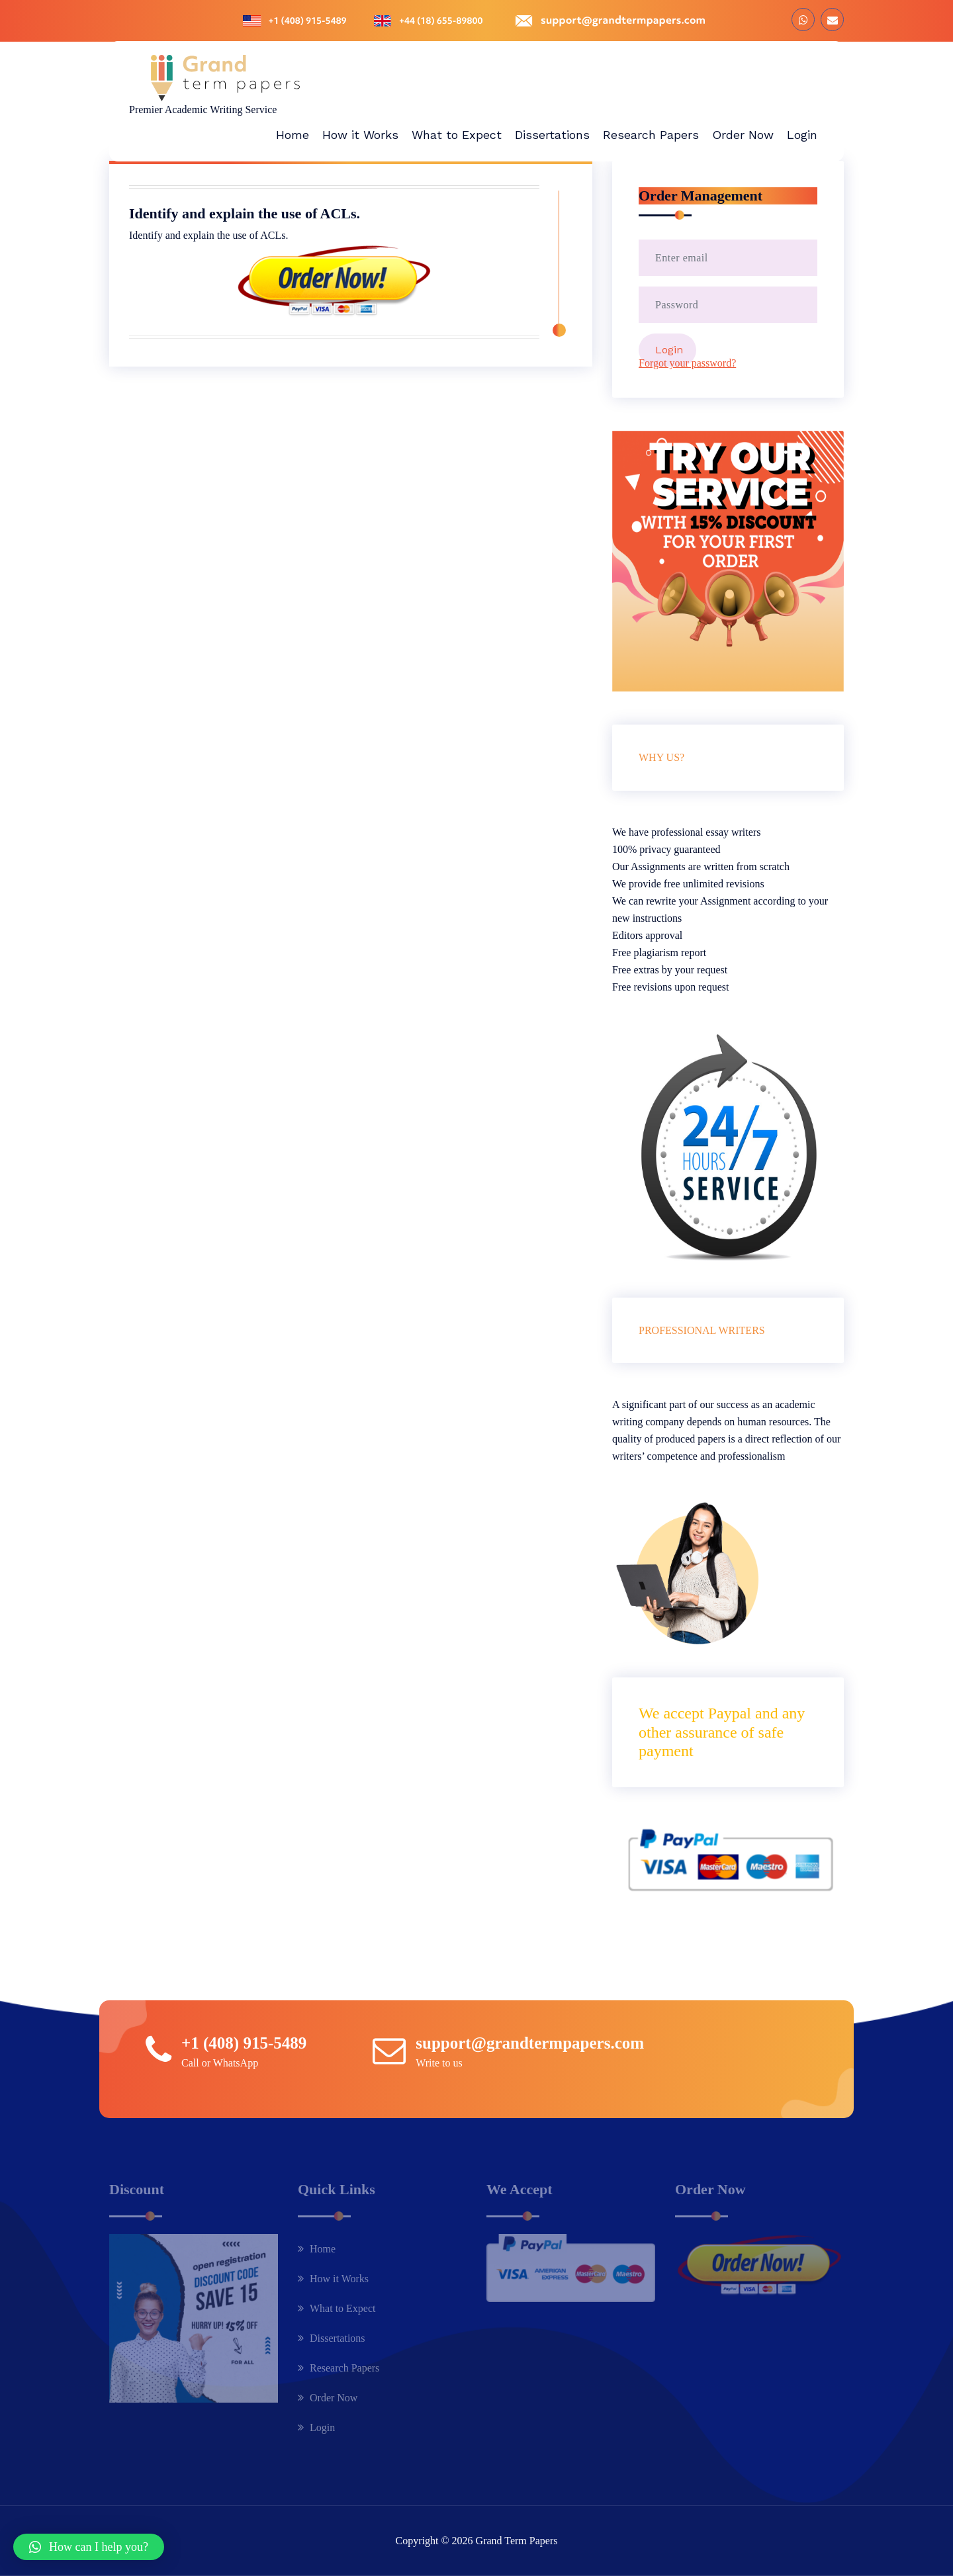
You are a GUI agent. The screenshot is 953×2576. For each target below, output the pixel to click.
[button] (88, 2547)
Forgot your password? (687, 363)
